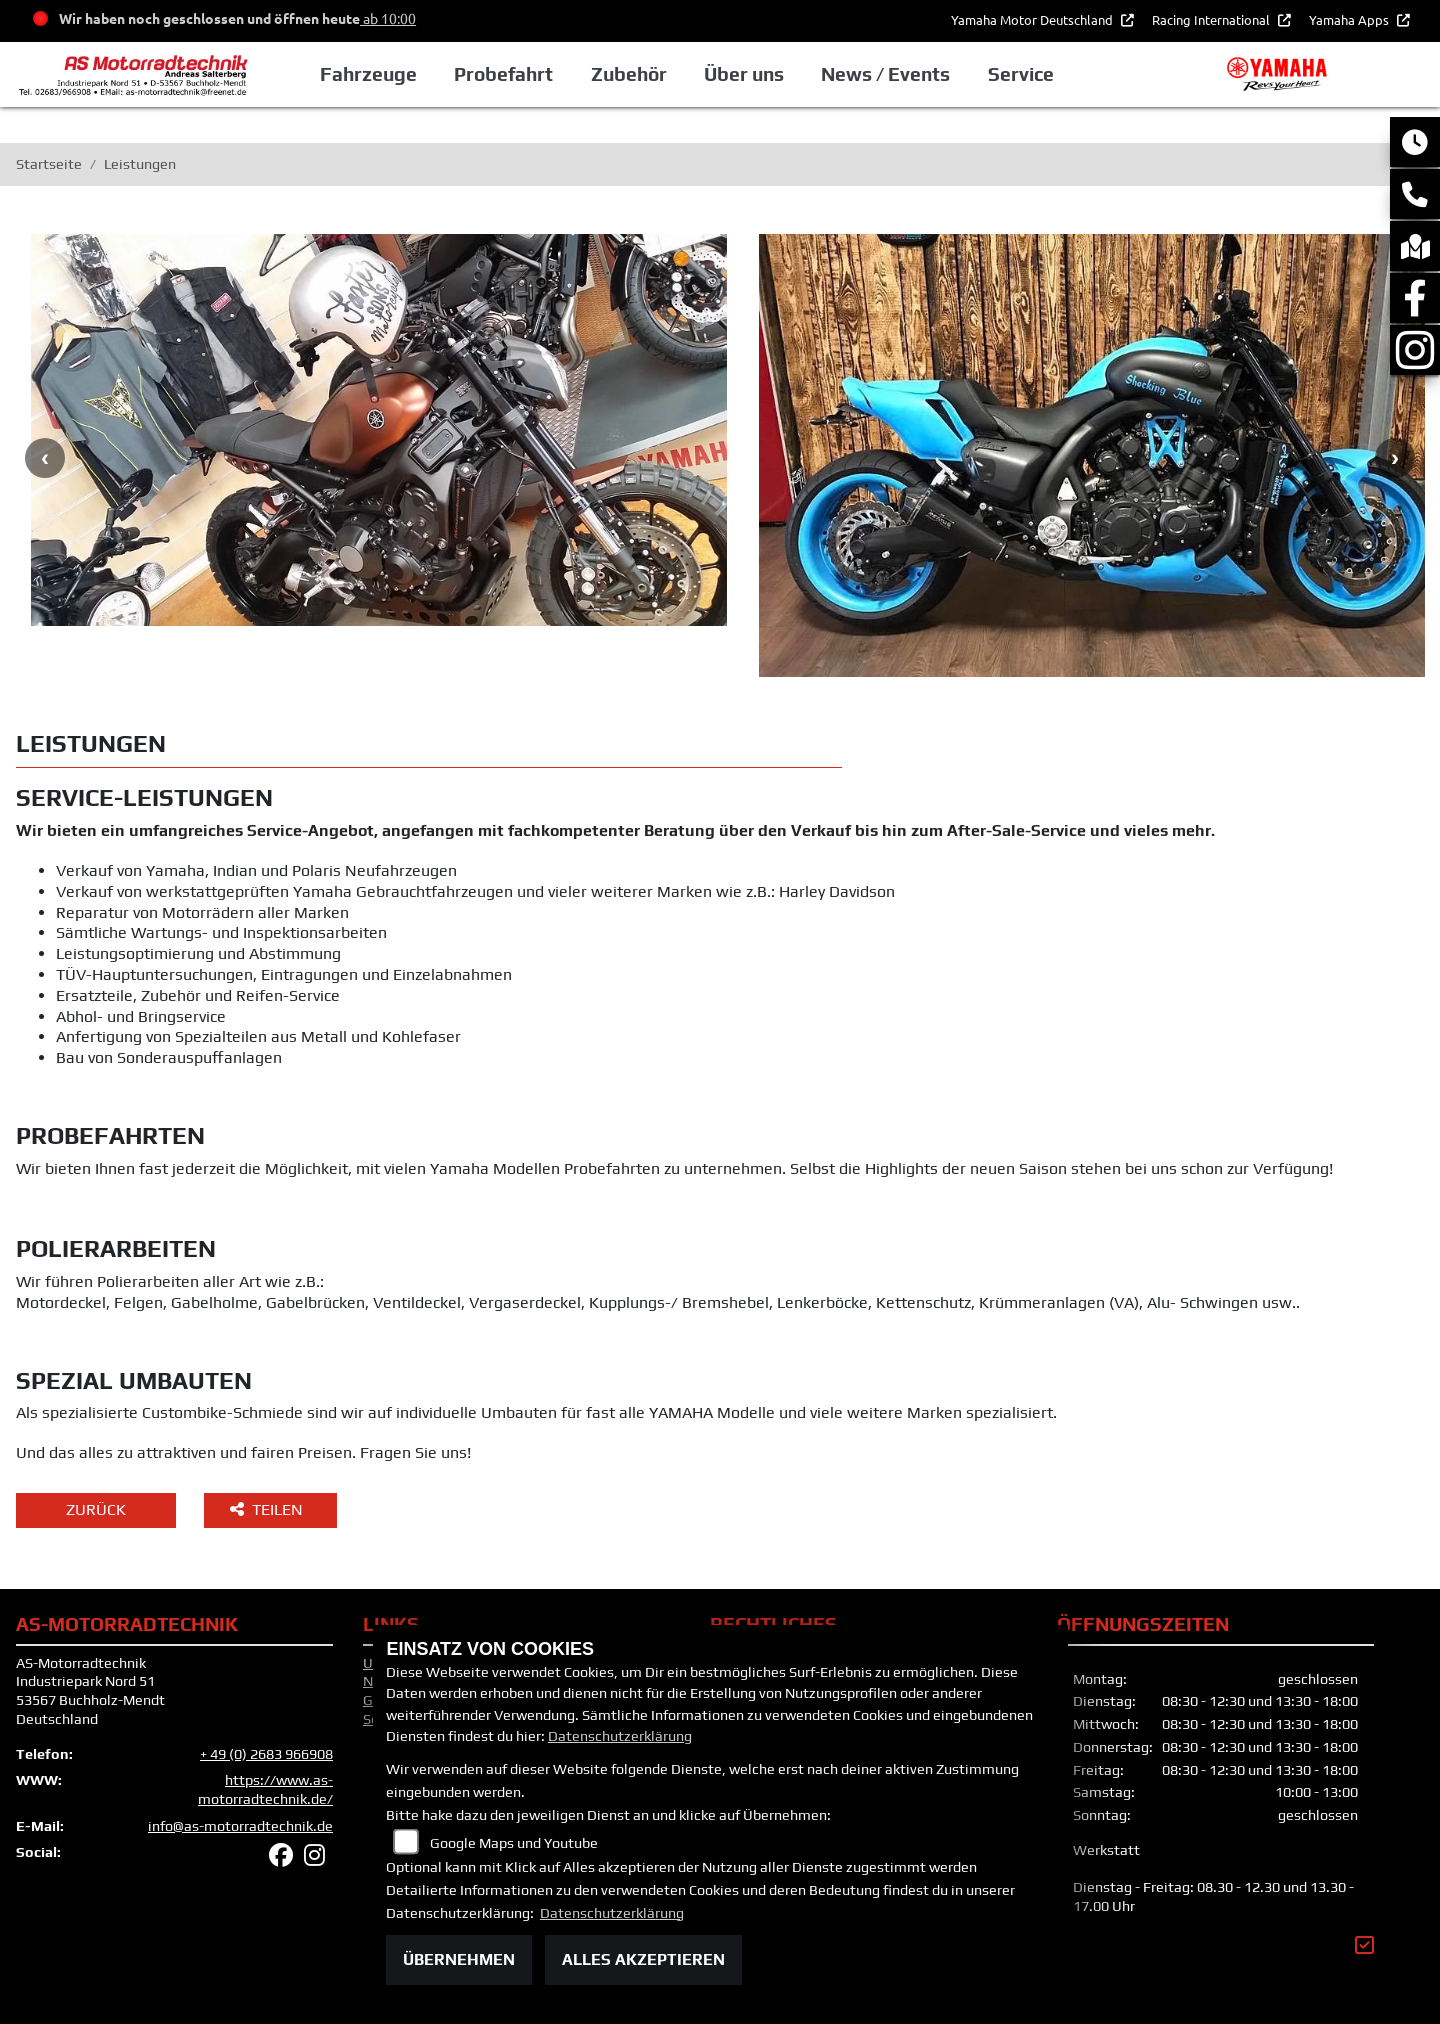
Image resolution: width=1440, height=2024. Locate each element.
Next (1395, 458)
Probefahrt (503, 74)
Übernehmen (459, 1959)
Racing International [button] (1212, 19)
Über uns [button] (744, 74)
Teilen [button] (268, 1509)
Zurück (96, 1509)
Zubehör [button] (629, 74)
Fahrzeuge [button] (368, 74)
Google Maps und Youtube (514, 1843)
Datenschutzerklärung (620, 1736)
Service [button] (1021, 74)
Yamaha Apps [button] (1350, 19)
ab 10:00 (388, 18)
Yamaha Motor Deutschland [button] (1033, 19)
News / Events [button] (885, 74)
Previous (45, 458)
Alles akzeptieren (643, 1959)
